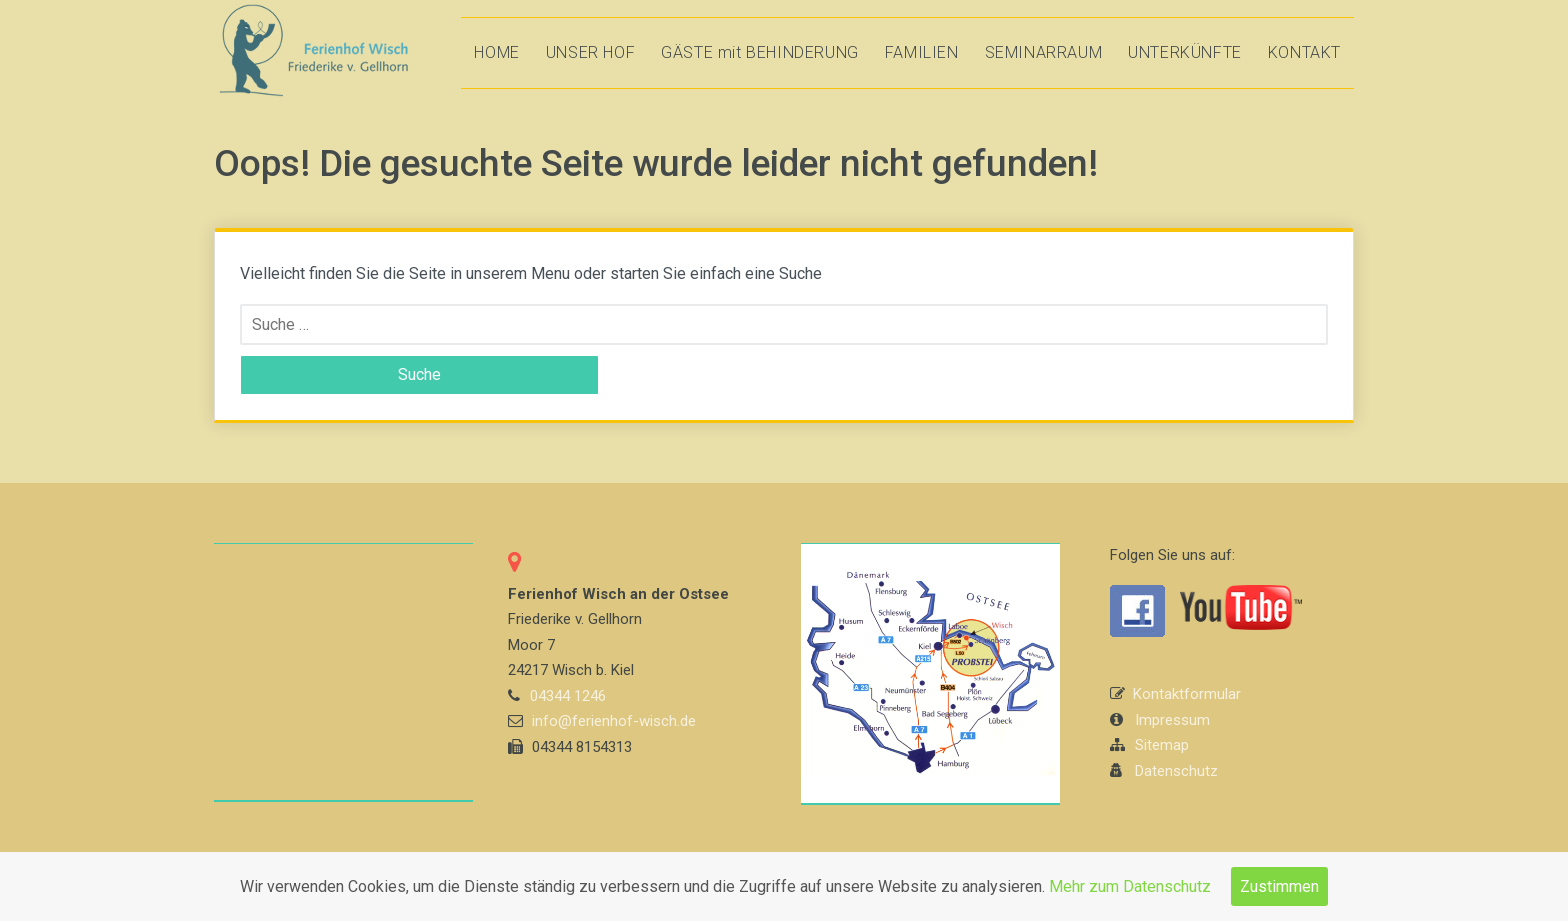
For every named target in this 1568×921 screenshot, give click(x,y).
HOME (496, 52)
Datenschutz (1176, 771)
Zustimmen (1279, 886)
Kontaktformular (1187, 694)
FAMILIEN (922, 52)
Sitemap (1162, 745)
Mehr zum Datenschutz (1130, 886)
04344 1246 (568, 696)
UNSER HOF (590, 52)
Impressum (1172, 720)
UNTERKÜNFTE (1185, 52)
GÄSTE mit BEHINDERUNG (760, 52)
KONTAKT (1304, 52)
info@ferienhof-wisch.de (614, 721)
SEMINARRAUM (1044, 52)
